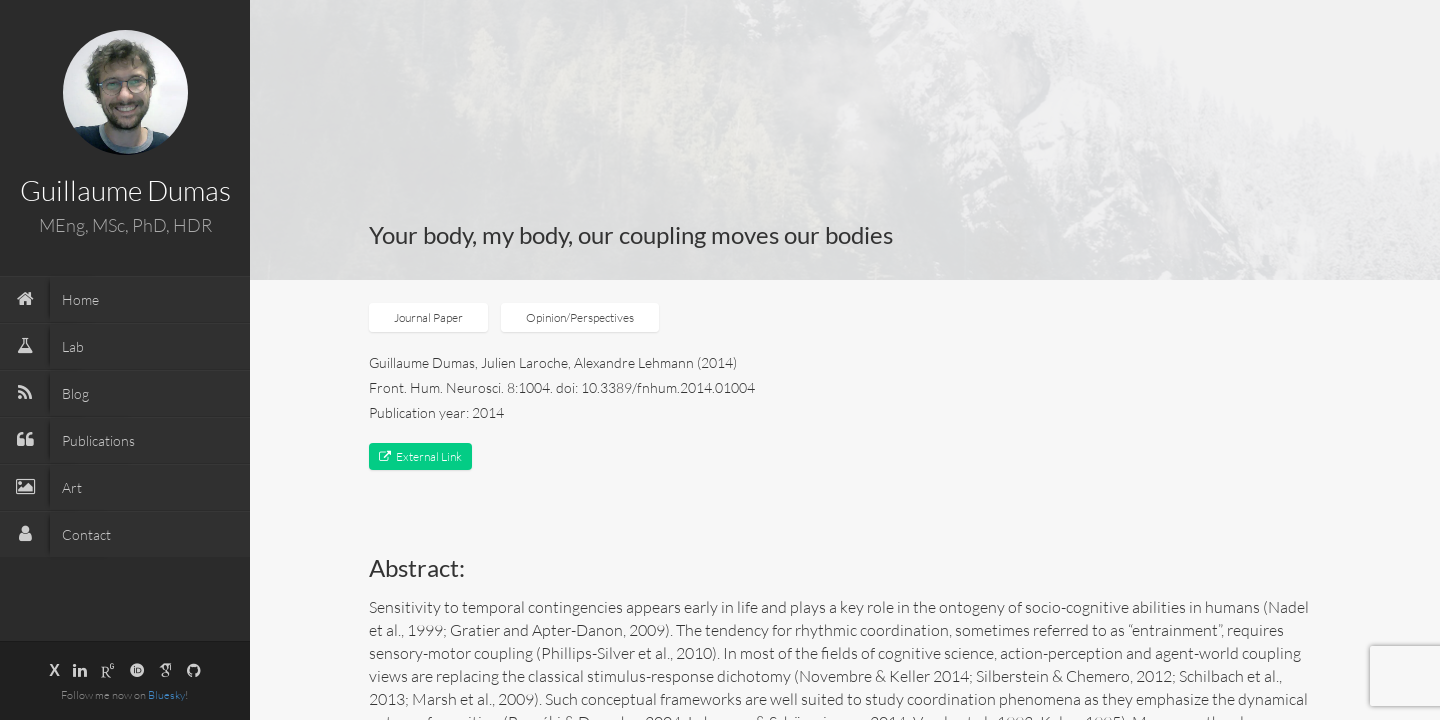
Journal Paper (428, 317)
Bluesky (166, 695)
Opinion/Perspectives (580, 317)
